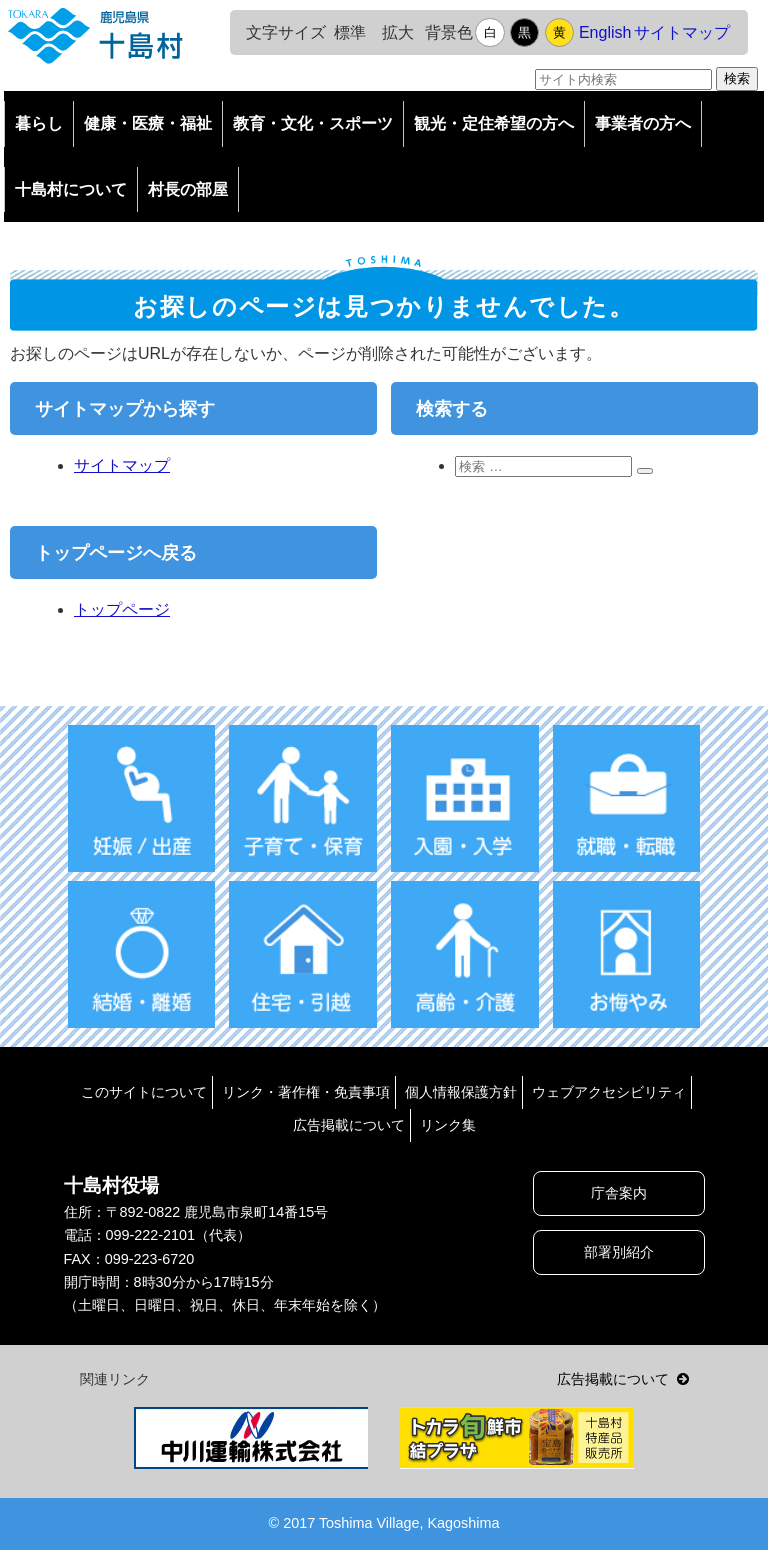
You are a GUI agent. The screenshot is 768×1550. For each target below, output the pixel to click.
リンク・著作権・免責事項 (306, 1092)
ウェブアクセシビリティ (609, 1092)
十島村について (71, 189)
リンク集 (448, 1125)
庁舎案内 (619, 1193)
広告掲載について (349, 1125)
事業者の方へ (643, 123)
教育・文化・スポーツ (313, 123)
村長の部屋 (188, 189)
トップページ (122, 609)
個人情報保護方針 (461, 1092)
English (605, 32)
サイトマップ (682, 32)
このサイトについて (144, 1092)
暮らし (39, 123)
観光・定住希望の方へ (494, 123)
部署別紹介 (619, 1252)
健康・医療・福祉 (148, 123)
